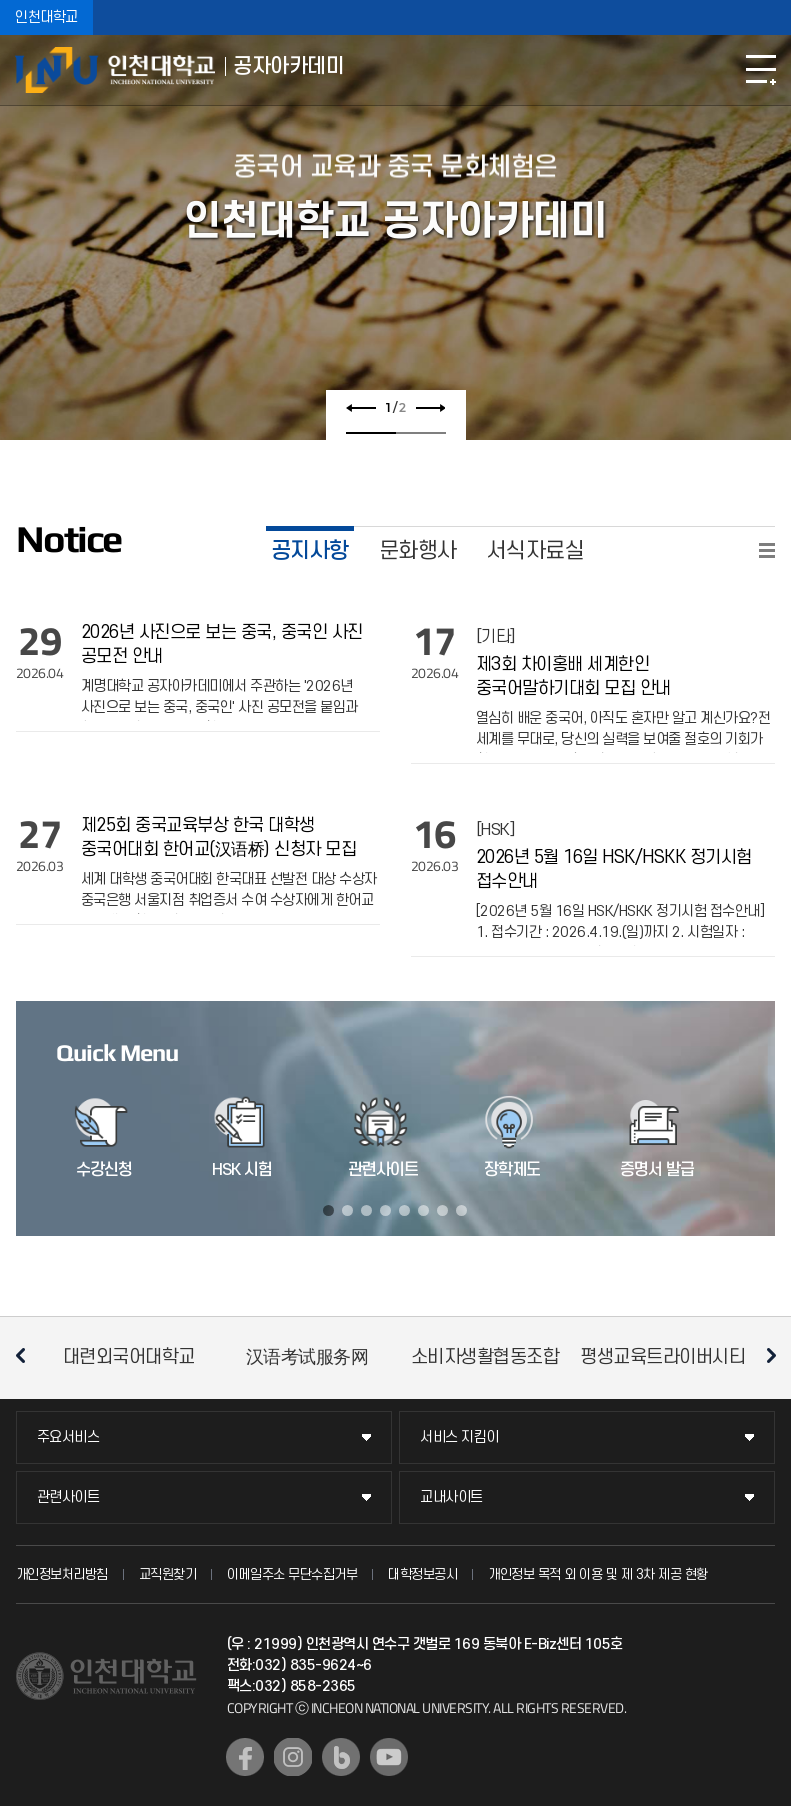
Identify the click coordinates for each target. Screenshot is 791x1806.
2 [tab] (421, 433)
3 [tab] (366, 1210)
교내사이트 (451, 1497)
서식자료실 (536, 550)
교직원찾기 (168, 1574)
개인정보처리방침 (62, 1574)
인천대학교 (46, 17)
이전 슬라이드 (361, 408)
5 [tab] (404, 1210)
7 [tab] (442, 1210)
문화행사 (418, 550)
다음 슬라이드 (430, 408)
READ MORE (767, 550)
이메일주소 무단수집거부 (292, 1574)
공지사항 (310, 550)
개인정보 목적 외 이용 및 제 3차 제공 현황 (598, 1574)
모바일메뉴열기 (761, 70)
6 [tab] (423, 1210)
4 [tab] (385, 1210)
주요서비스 (68, 1437)
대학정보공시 (422, 1574)
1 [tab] (371, 433)
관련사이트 (68, 1497)
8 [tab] (461, 1210)
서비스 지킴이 (459, 1437)
